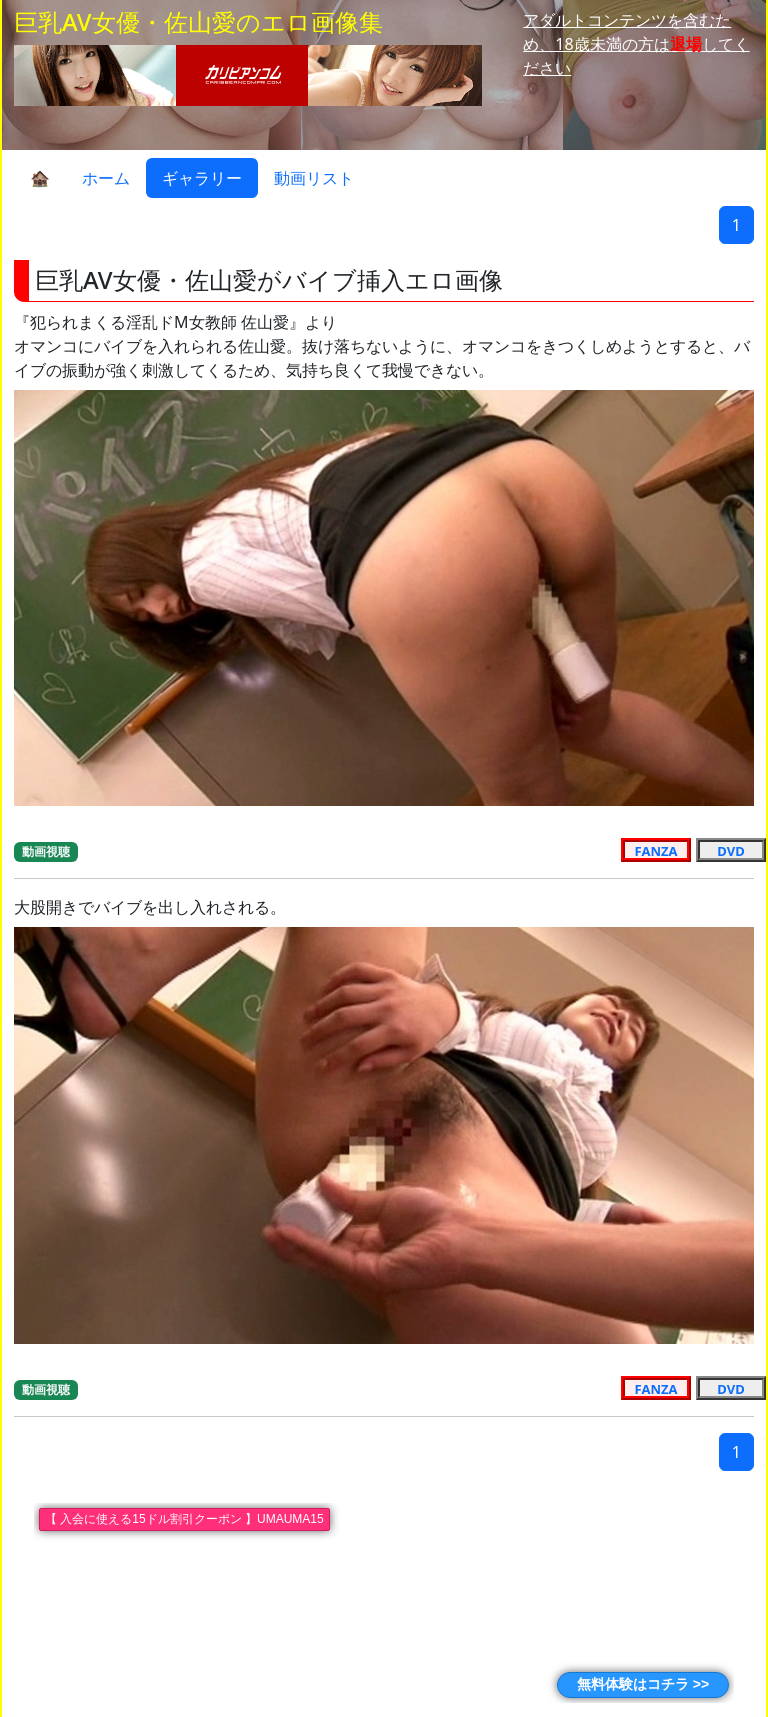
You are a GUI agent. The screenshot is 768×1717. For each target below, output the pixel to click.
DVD (730, 850)
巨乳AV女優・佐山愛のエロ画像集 (198, 21)
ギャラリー (202, 178)
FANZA (656, 850)
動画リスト (314, 178)
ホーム (106, 178)
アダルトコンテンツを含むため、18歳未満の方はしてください (636, 44)
